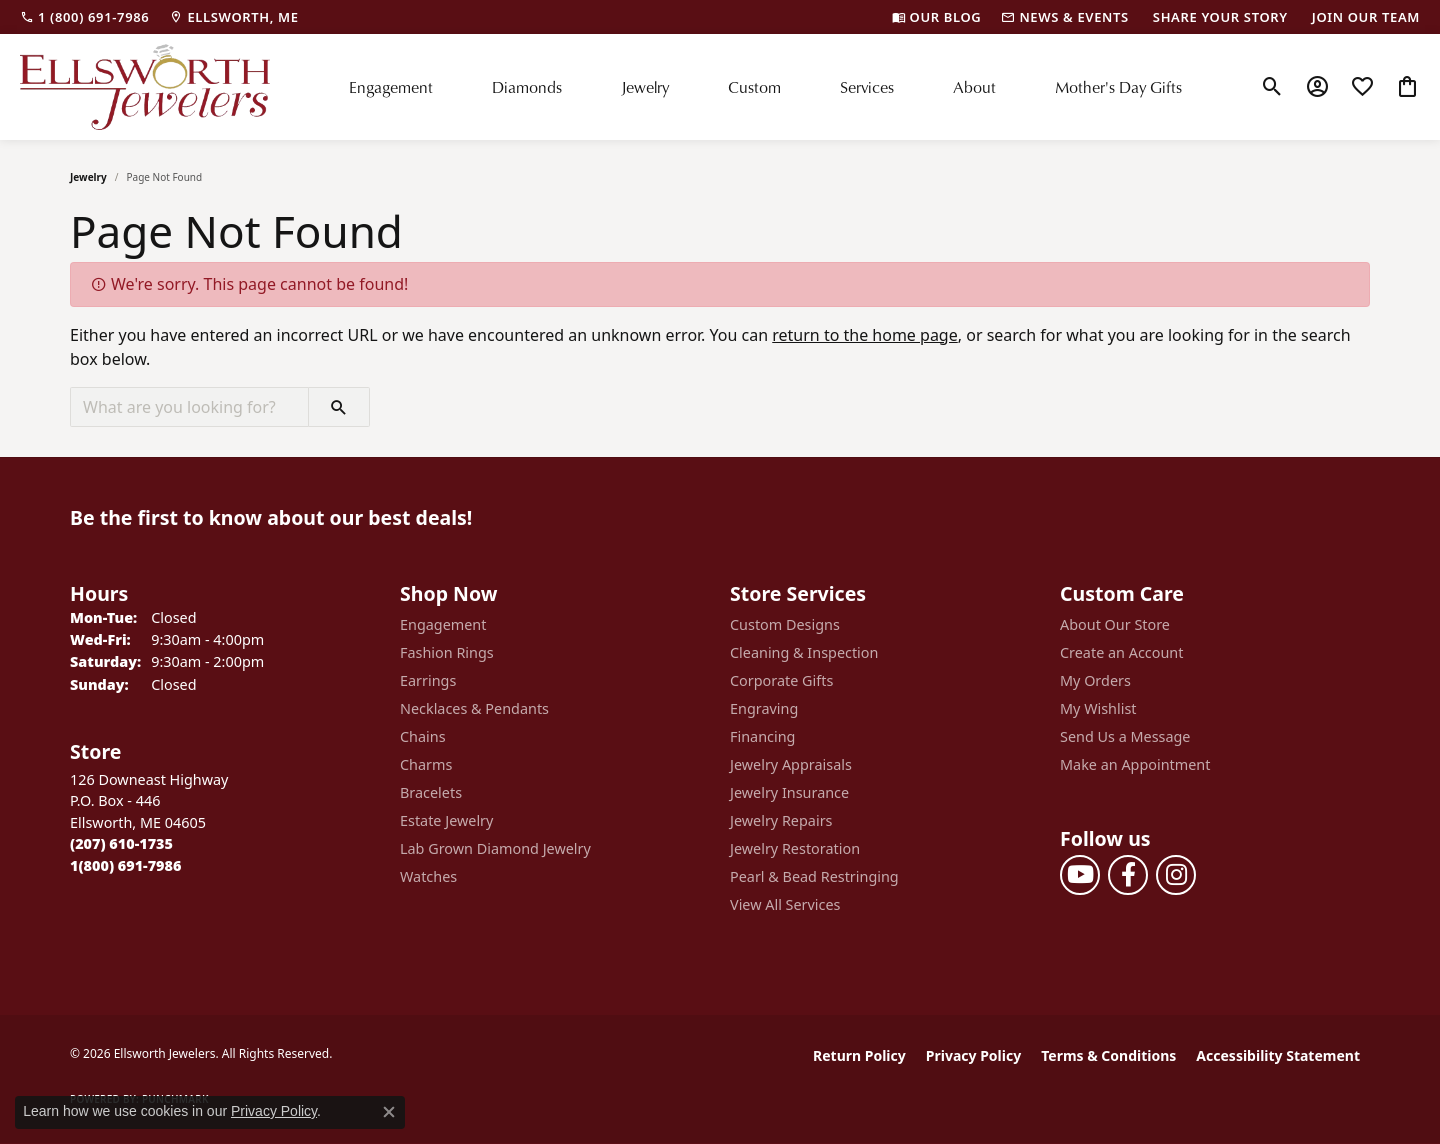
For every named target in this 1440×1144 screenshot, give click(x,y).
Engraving (764, 708)
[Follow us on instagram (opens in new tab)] (1176, 875)
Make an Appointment (1135, 764)
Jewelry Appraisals (791, 764)
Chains (423, 736)
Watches (428, 876)
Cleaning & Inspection (804, 652)
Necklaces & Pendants (474, 708)
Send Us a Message (1125, 736)
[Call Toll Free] (125, 865)
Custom (754, 86)
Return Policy (859, 1055)
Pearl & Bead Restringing (814, 876)
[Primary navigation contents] (765, 87)
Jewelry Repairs (781, 820)
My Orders (1095, 680)
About (974, 86)
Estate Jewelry (446, 820)
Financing (762, 736)
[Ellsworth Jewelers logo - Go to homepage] (145, 87)
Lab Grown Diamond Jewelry (495, 848)
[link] (84, 17)
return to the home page (865, 335)
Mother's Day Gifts (1118, 86)
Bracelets (431, 792)
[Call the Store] (121, 843)
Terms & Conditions (1108, 1055)
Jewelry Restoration (795, 848)
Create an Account (1121, 652)
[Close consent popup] (389, 1112)
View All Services (785, 904)
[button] (1272, 87)
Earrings (428, 680)
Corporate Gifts (781, 680)
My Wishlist (1098, 708)
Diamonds (527, 86)
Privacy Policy (973, 1055)
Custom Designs (785, 624)
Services (867, 86)
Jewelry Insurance (789, 792)
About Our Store (1115, 624)
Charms (426, 764)
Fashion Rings (447, 652)
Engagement (391, 86)
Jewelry (645, 86)
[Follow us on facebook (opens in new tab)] (1128, 875)
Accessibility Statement (1278, 1055)
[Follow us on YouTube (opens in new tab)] (1080, 875)
